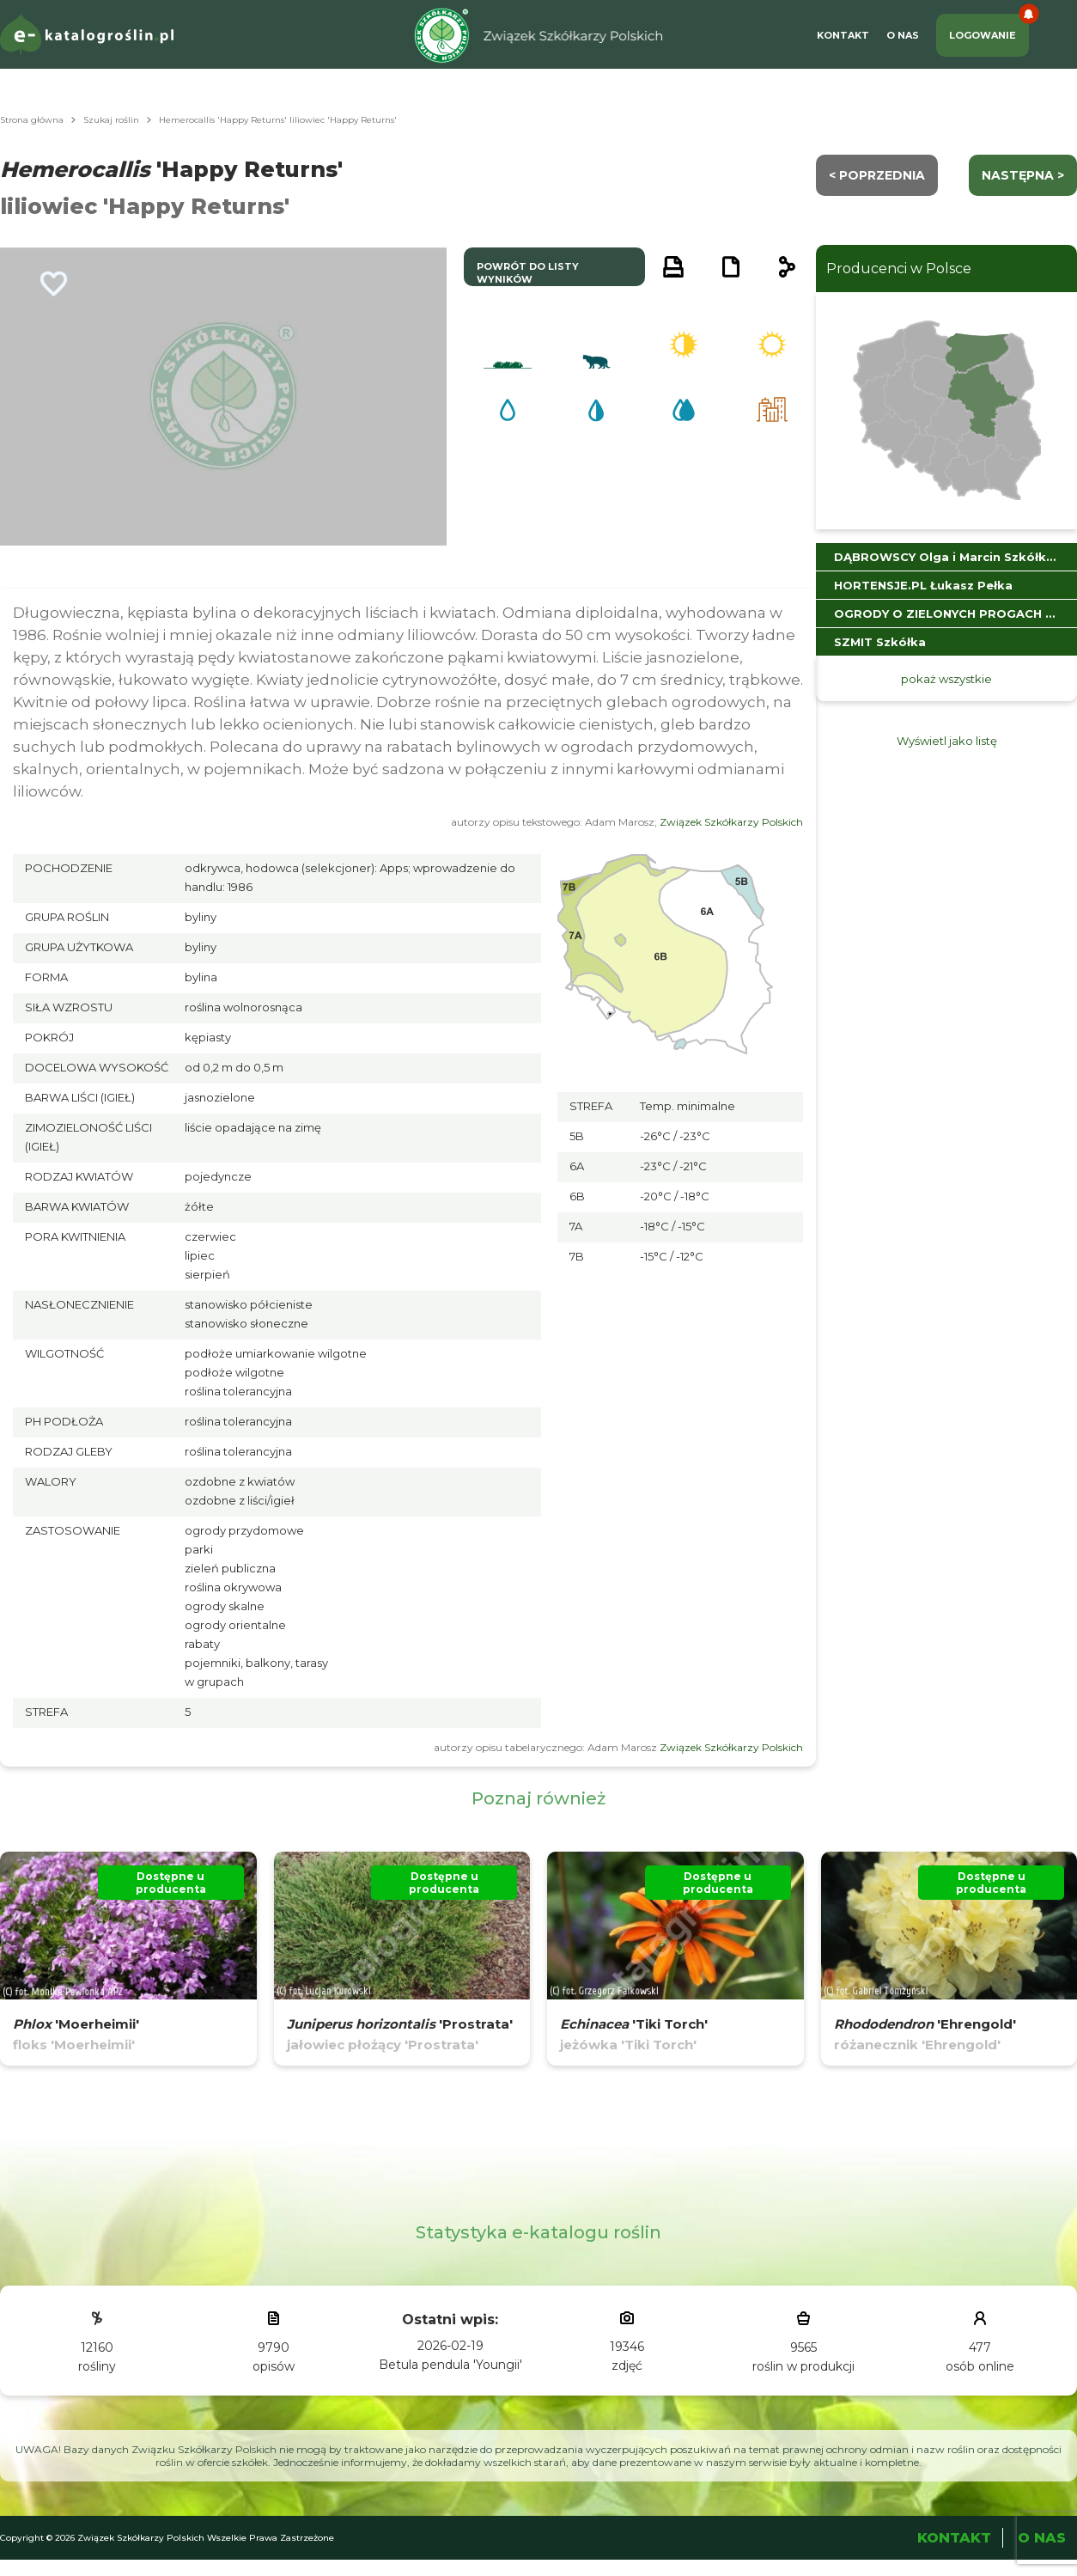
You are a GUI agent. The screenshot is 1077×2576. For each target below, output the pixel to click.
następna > (1023, 175)
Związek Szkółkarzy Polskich (731, 821)
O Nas (902, 35)
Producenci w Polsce (898, 268)
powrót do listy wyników (528, 272)
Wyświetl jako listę (947, 741)
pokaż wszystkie (946, 679)
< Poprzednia (877, 175)
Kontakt (843, 35)
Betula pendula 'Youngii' (450, 2364)
